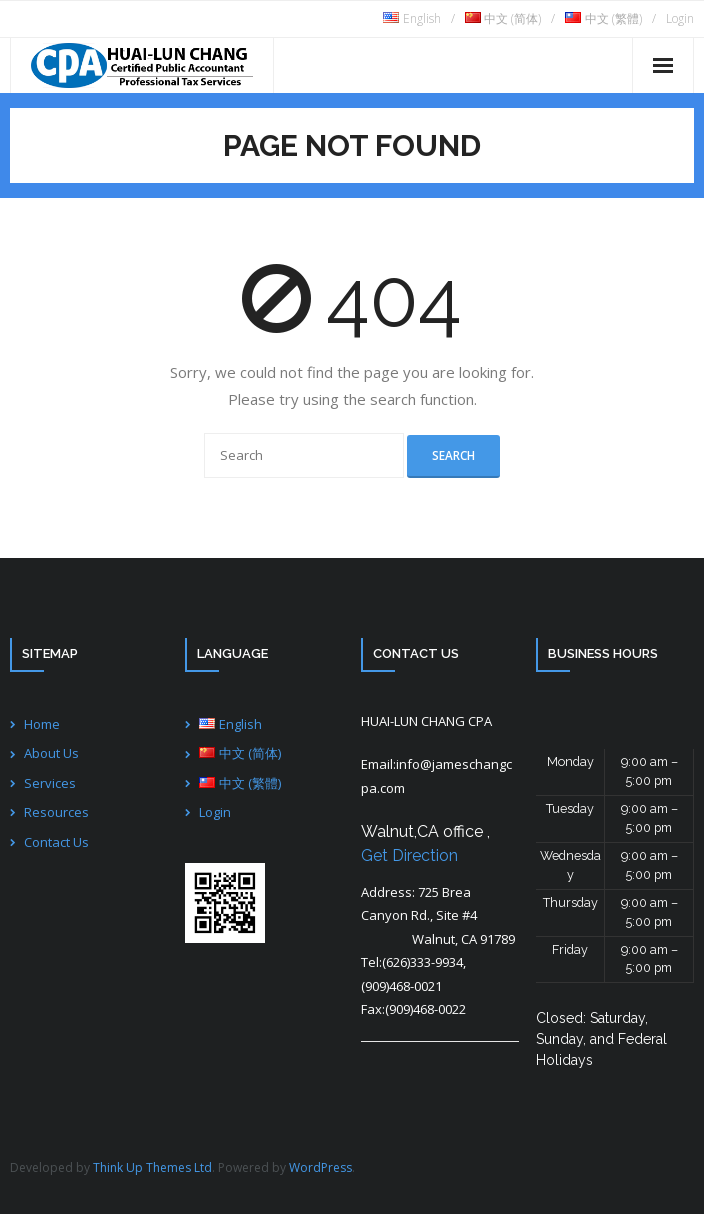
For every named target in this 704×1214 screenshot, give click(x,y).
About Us (51, 753)
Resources (56, 812)
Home (42, 724)
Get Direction (409, 855)
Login (680, 18)
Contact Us (56, 842)
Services (50, 783)
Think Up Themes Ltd (152, 1167)
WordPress (320, 1167)
